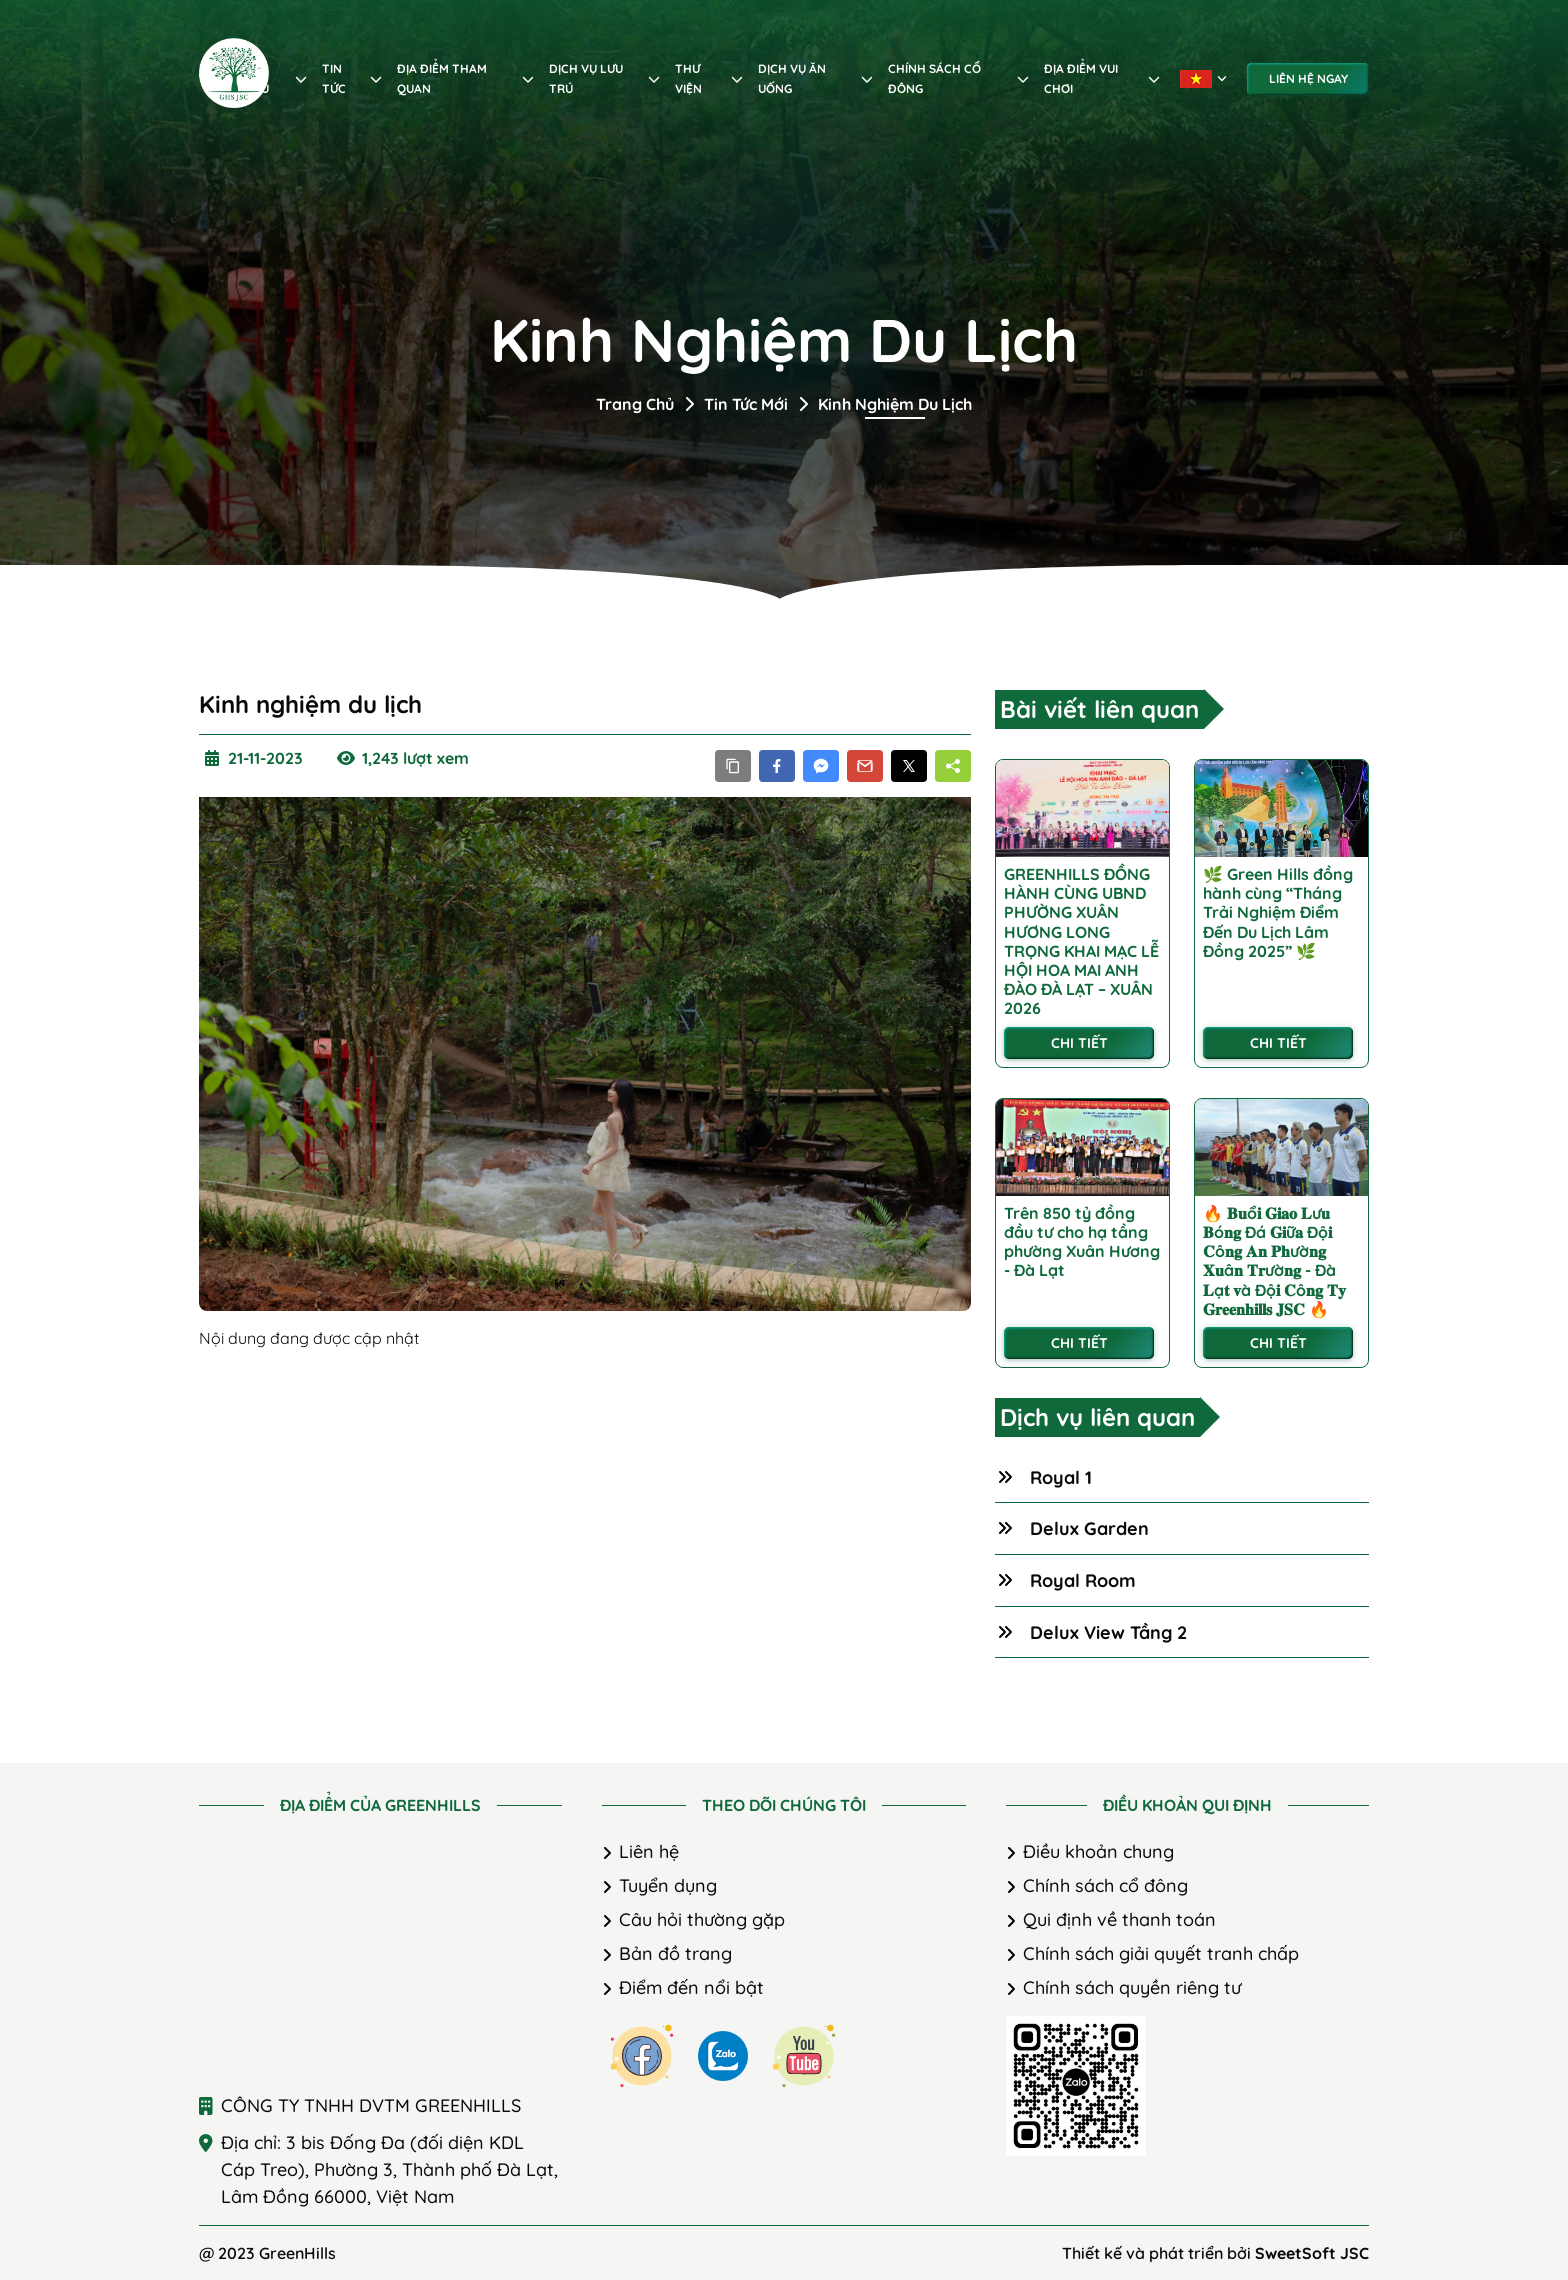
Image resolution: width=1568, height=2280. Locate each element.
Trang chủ (635, 404)
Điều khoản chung (1098, 1851)
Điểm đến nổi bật (691, 1987)
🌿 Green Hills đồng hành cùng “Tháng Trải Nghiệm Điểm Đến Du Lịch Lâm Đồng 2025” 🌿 (1278, 913)
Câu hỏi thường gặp (702, 1919)
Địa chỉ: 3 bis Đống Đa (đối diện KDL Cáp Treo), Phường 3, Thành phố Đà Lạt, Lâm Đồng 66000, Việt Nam (389, 2169)
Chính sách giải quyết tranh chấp (1161, 1953)
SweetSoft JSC (1312, 2253)
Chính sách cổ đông (1105, 1885)
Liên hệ (649, 1851)
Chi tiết (1079, 1043)
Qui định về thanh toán (1119, 1919)
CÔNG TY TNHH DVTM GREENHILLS (371, 2105)
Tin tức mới (746, 404)
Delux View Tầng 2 (1108, 1632)
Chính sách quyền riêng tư (1132, 1987)
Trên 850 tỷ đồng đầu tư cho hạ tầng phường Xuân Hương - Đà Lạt (1082, 1242)
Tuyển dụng (668, 1885)
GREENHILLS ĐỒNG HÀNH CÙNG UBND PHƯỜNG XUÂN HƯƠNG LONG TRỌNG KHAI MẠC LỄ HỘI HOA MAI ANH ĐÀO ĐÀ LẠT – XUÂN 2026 (1081, 941)
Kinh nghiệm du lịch (895, 404)
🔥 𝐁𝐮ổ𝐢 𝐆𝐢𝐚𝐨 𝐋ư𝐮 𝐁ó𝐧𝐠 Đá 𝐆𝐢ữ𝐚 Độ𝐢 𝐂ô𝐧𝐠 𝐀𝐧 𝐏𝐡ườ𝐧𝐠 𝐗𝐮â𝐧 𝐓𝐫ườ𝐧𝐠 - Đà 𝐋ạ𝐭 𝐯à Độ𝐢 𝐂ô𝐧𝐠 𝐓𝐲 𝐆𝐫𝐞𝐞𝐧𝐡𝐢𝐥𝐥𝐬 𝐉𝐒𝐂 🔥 (1274, 1261)
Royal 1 (1061, 1477)
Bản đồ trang (675, 1953)
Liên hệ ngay (1308, 78)
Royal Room (1083, 1580)
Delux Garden (1089, 1528)
